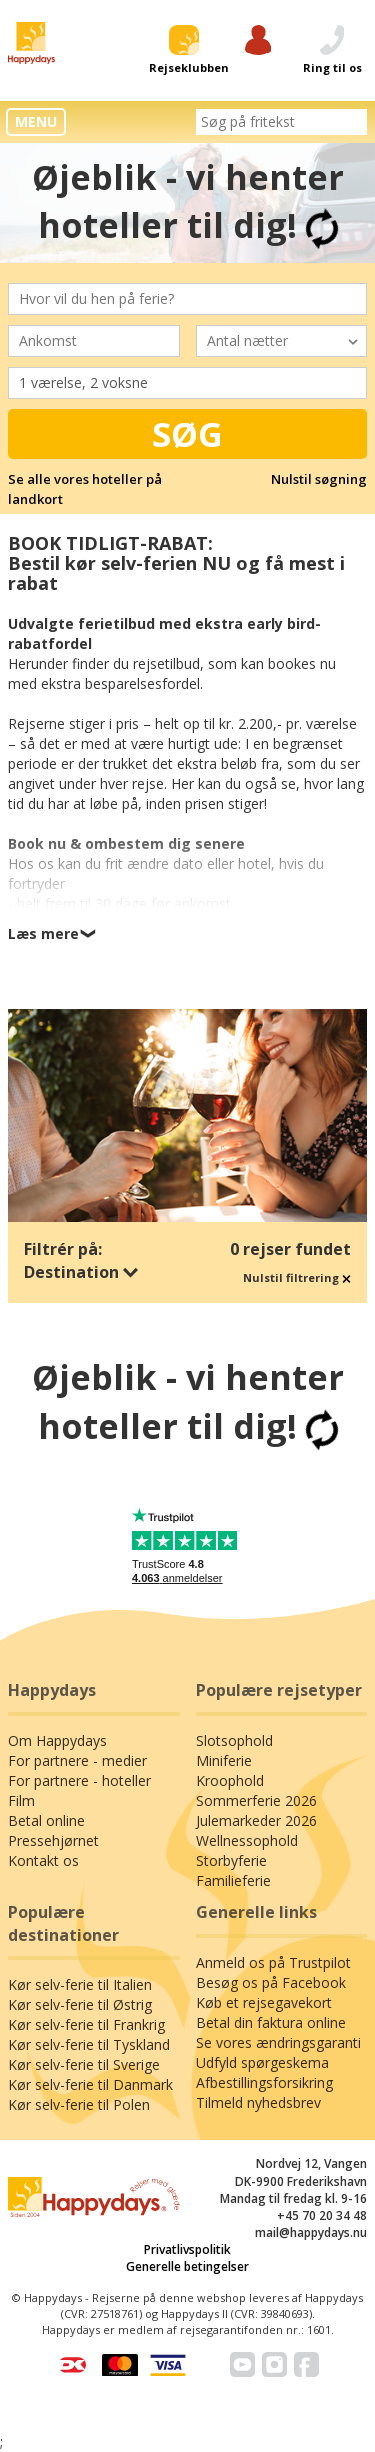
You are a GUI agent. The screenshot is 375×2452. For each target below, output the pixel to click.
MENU (36, 121)
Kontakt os (43, 1860)
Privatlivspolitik (187, 2249)
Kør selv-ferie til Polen (79, 2104)
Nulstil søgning (319, 479)
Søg (187, 434)
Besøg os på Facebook (271, 1982)
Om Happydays (57, 1740)
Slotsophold (234, 1740)
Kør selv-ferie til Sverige (84, 2064)
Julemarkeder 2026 (256, 1820)
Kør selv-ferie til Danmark (90, 2084)
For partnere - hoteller (79, 1780)
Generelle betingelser (187, 2266)
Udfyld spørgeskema (262, 2062)
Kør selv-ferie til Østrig (80, 2004)
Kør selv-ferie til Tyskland (89, 2044)
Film (21, 1800)
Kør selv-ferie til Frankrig (86, 2024)
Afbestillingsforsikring (264, 2082)
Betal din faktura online (271, 2022)
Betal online (46, 1820)
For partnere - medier (77, 1760)
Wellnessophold (247, 1840)
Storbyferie (231, 1860)
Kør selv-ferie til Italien (80, 1984)
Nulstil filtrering (297, 1277)
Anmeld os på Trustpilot (273, 1962)
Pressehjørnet (53, 1840)
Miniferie (224, 1760)
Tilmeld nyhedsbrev (258, 2102)
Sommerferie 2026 (256, 1800)
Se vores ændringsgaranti (278, 2042)
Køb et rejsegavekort (264, 2002)
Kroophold (230, 1780)
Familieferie (233, 1880)
